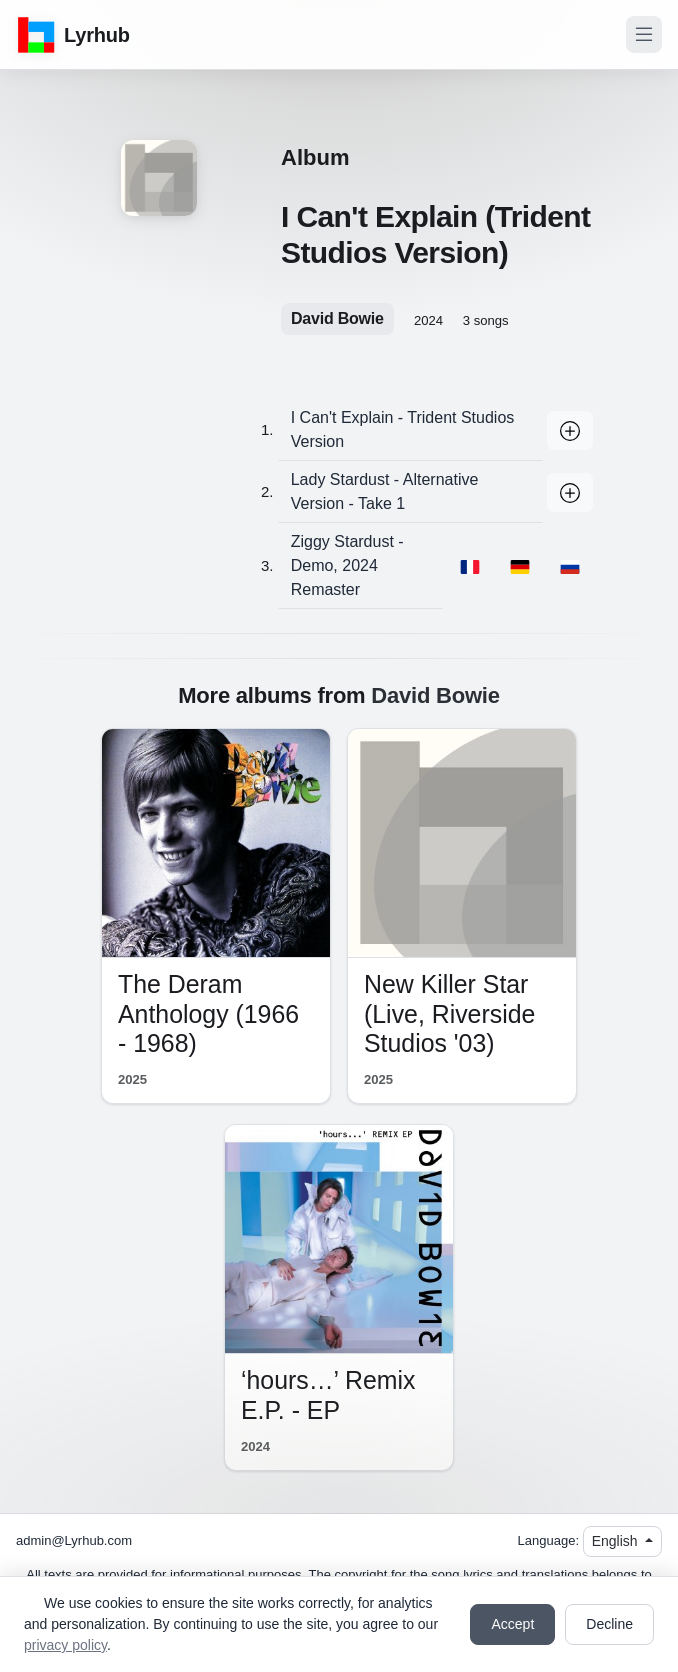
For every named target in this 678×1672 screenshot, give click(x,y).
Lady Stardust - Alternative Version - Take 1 (385, 491)
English (617, 1541)
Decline (609, 1624)
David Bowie (337, 318)
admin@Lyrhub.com (74, 1540)
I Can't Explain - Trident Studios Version (403, 429)
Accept (512, 1624)
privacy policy (65, 1645)
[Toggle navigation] (644, 34)
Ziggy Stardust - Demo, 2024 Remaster (347, 565)
